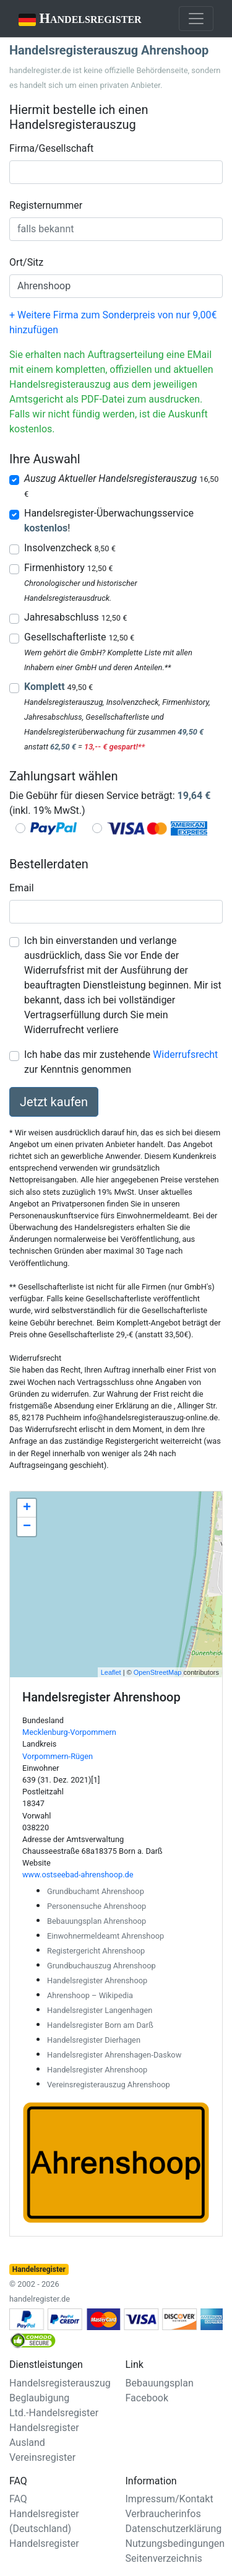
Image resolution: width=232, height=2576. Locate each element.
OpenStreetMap (158, 1672)
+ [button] (27, 1508)
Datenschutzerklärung (174, 2529)
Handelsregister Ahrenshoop (97, 1980)
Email (21, 888)
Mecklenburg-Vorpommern (69, 1732)
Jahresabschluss (75, 617)
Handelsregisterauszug (60, 2383)
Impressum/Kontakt (169, 2499)
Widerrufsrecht (185, 1054)
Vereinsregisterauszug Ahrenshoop (108, 2084)
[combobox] (116, 172)
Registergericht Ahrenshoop (96, 1950)
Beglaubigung (39, 2398)
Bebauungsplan (160, 2383)
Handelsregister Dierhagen (93, 2040)
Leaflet (111, 1672)
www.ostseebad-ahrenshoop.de (78, 1874)
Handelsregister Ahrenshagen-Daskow (114, 2054)
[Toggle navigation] (196, 18)
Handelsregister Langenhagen (99, 2010)
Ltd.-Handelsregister (53, 2413)
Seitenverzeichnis (164, 2558)
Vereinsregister (42, 2457)
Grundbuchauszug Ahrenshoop (101, 1965)
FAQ (18, 2499)
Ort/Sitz (26, 262)
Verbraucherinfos (163, 2514)
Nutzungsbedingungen (175, 2543)
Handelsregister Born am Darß (100, 2025)
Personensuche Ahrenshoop (96, 1906)
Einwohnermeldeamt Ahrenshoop (105, 1936)
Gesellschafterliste (79, 637)
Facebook (147, 2398)
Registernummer (45, 205)
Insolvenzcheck (70, 548)
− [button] (27, 1526)
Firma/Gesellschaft (51, 148)
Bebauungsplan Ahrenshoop (96, 1921)
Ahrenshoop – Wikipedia (90, 1995)
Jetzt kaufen (54, 1101)
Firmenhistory (68, 568)
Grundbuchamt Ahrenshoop (95, 1891)
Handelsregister (71, 19)
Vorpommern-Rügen (57, 1756)
